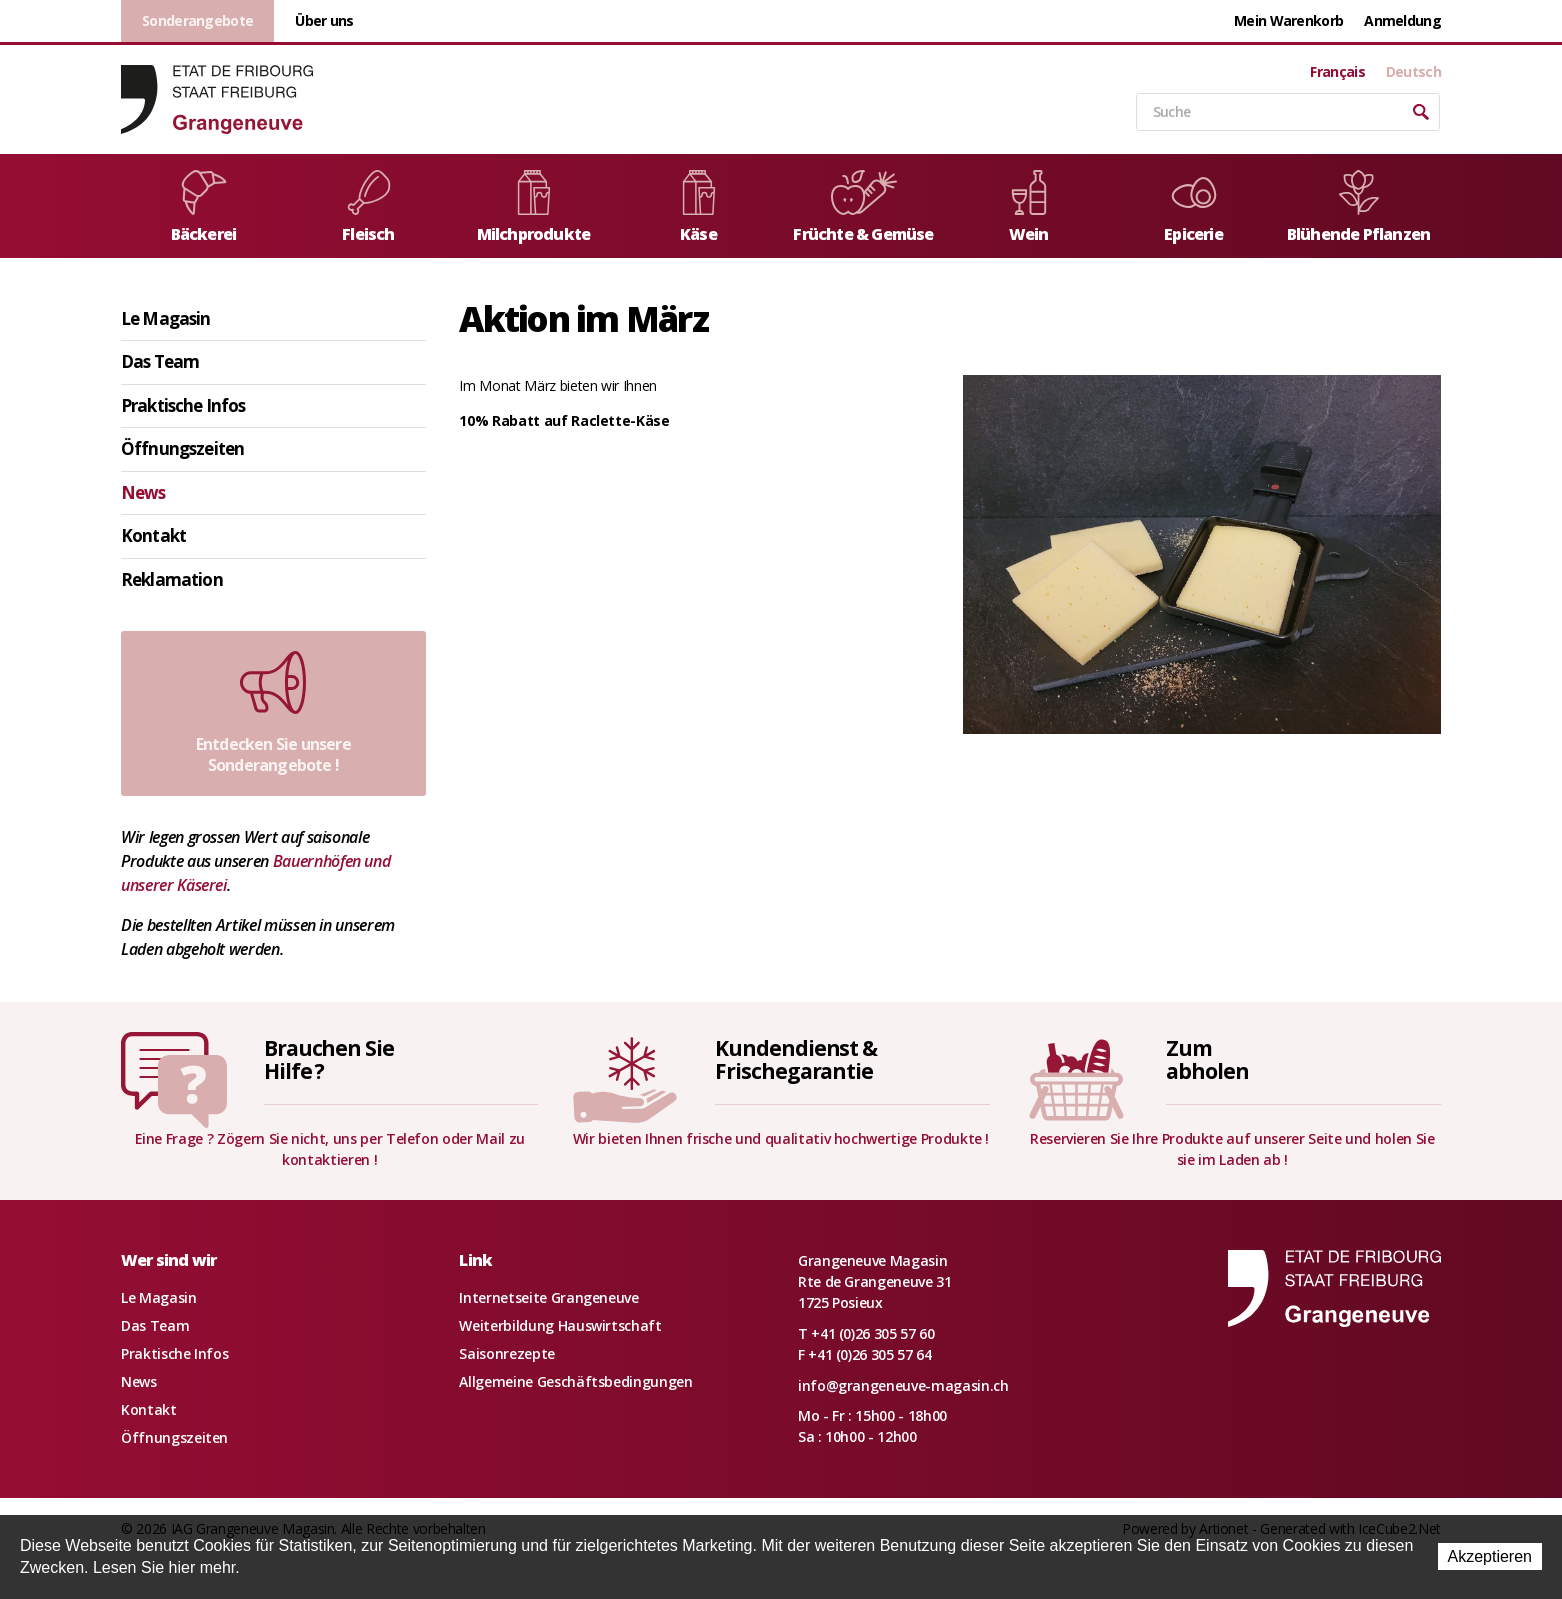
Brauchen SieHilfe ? (329, 1059)
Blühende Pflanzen (1358, 207)
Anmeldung (1402, 20)
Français (1337, 72)
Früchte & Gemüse (863, 207)
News (143, 492)
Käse (699, 207)
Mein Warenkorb (1288, 20)
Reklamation (172, 579)
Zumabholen (1207, 1059)
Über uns (324, 20)
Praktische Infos (183, 405)
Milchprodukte (534, 207)
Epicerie (1194, 207)
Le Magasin (166, 318)
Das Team (160, 361)
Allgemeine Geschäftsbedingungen (575, 1381)
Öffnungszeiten (182, 448)
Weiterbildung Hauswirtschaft (560, 1325)
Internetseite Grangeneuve (548, 1297)
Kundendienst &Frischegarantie (796, 1059)
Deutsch (1413, 72)
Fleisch (369, 207)
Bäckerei (204, 207)
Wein (1029, 207)
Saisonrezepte (506, 1353)
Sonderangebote (197, 20)
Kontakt (153, 535)
